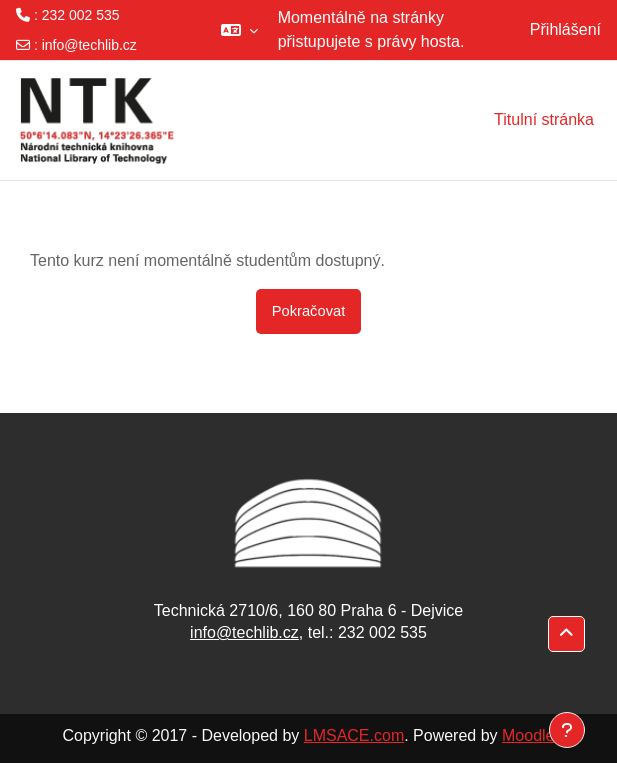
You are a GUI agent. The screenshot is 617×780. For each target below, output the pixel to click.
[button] (239, 30)
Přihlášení (565, 29)
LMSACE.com (354, 735)
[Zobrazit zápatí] (567, 730)
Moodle (528, 735)
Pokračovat (309, 311)
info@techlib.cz (89, 45)
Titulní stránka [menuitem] (544, 119)
